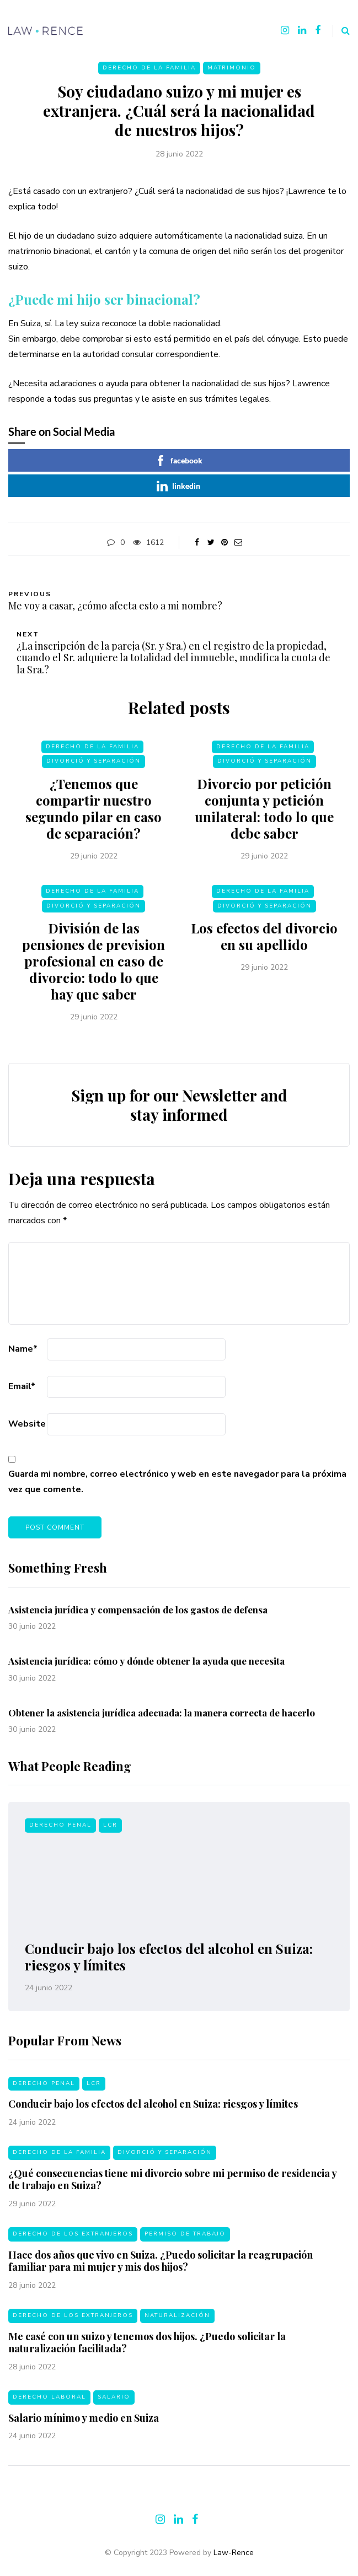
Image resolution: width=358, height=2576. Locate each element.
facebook (178, 460)
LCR (110, 1825)
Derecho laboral (49, 2402)
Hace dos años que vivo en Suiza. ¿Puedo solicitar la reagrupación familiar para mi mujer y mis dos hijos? (160, 2267)
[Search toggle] (341, 31)
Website (27, 1424)
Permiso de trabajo (185, 2239)
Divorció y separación (93, 766)
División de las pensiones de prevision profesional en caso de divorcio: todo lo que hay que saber (93, 966)
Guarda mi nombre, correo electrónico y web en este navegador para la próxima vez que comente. (177, 1481)
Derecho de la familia (149, 68)
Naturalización (177, 2321)
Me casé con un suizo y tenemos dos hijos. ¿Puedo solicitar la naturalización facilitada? (147, 2348)
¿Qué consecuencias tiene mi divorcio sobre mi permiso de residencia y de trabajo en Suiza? (172, 2185)
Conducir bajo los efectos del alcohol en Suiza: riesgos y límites (169, 1957)
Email (21, 1386)
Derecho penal (60, 1825)
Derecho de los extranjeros (73, 2239)
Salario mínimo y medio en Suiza (83, 2423)
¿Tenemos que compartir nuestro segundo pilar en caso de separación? (93, 813)
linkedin (178, 486)
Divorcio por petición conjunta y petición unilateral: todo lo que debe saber (264, 813)
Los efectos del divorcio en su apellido (264, 942)
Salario (114, 2402)
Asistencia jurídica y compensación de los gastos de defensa (138, 1614)
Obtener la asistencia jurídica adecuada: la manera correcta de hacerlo (161, 1718)
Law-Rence (233, 2552)
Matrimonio (231, 68)
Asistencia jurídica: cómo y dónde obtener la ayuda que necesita (147, 1666)
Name (23, 1349)
